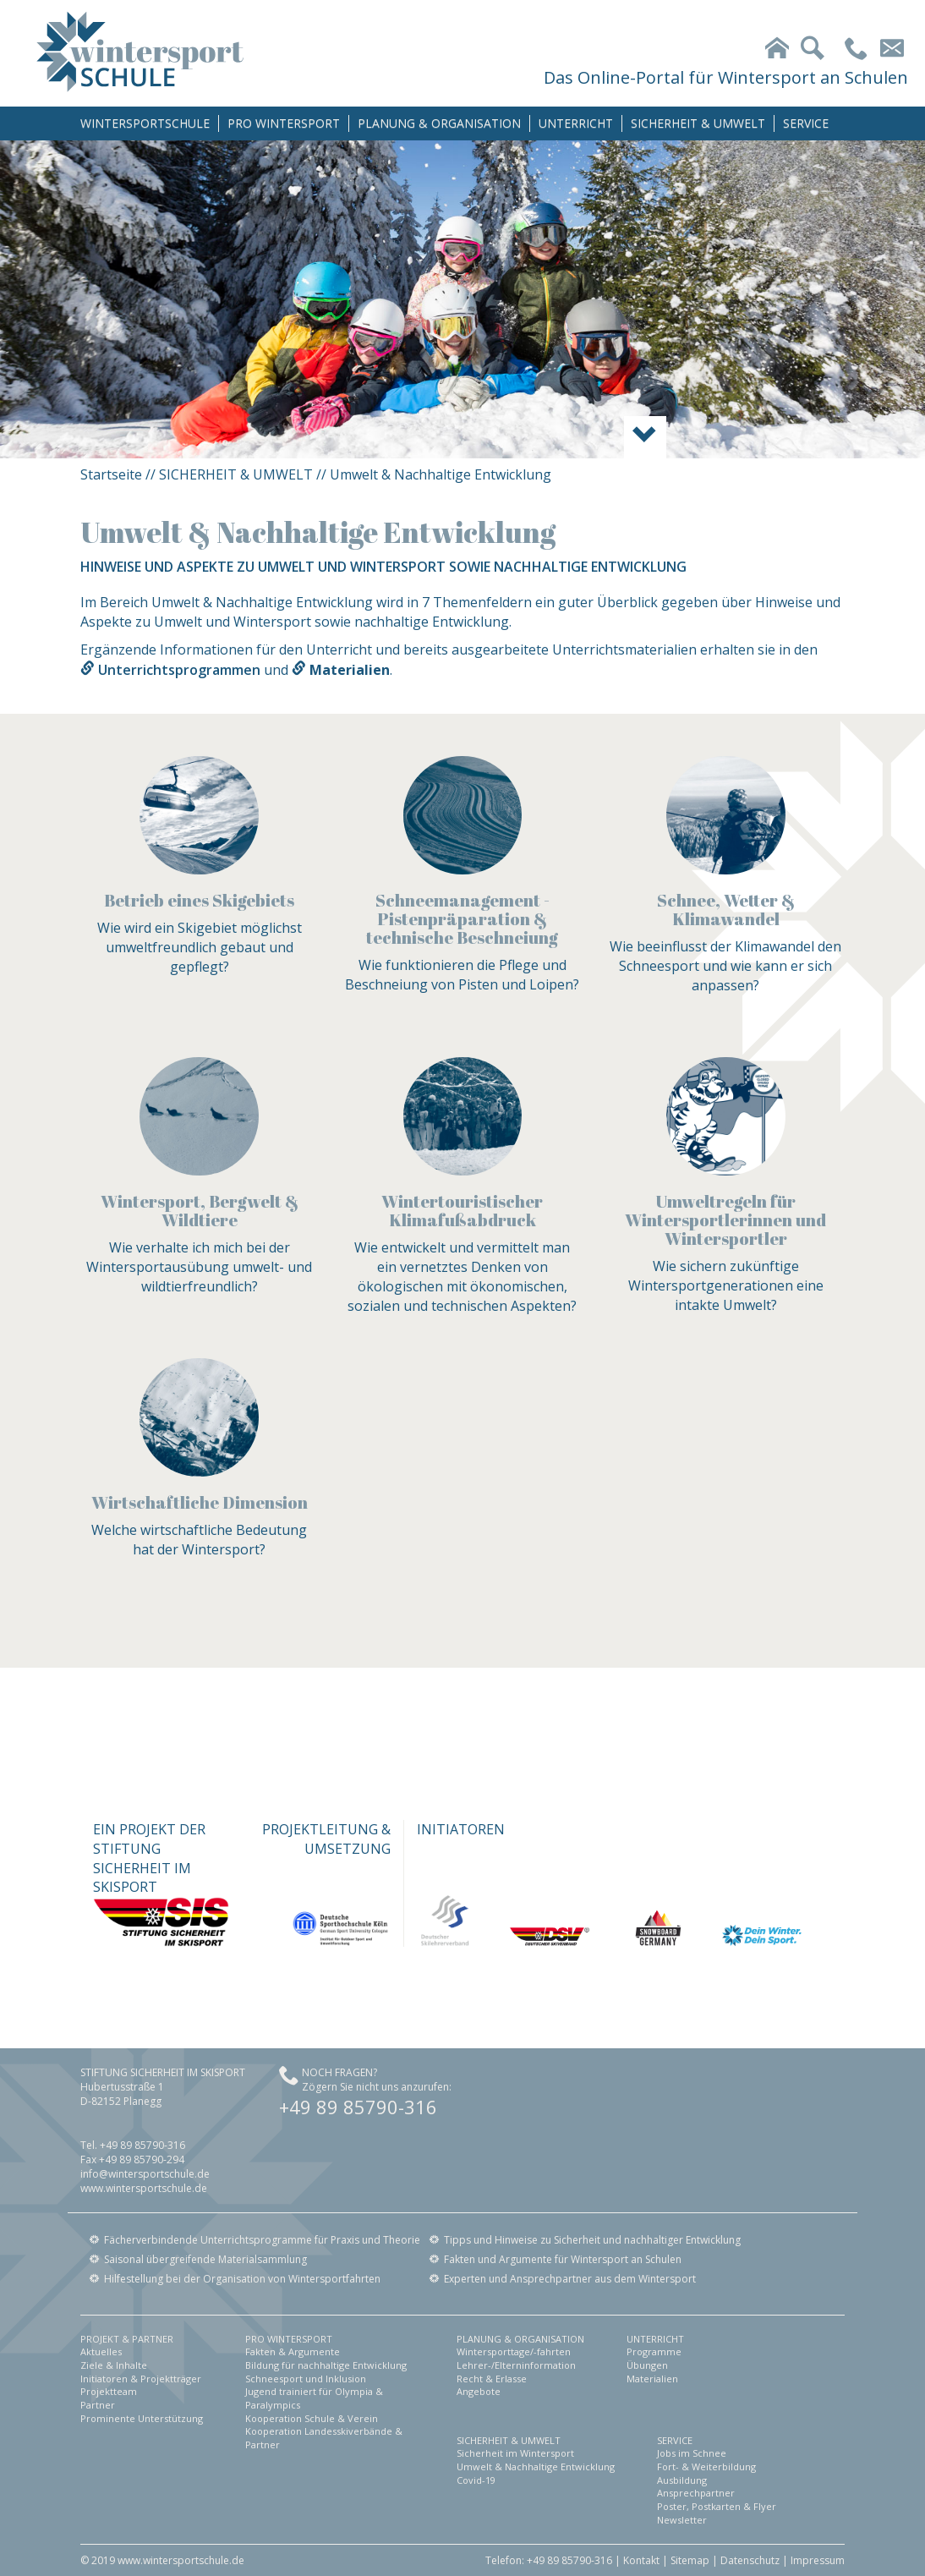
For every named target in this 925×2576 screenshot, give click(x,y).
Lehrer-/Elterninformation (516, 2365)
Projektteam (108, 2391)
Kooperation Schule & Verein (311, 2418)
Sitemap (689, 2560)
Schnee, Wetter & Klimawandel (726, 909)
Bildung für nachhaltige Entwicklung (326, 2365)
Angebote (479, 2391)
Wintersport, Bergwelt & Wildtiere (199, 1210)
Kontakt (641, 2560)
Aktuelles (101, 2351)
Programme (654, 2351)
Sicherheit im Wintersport (515, 2453)
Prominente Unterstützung (141, 2418)
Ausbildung (682, 2480)
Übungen (647, 2365)
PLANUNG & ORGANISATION (439, 123)
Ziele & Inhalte (113, 2365)
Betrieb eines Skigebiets (199, 900)
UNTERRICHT (576, 123)
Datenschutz (750, 2560)
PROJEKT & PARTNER (126, 2338)
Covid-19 (476, 2480)
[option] (462, 299)
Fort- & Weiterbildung (706, 2466)
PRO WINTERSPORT (283, 123)
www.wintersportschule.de (143, 2188)
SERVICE (806, 123)
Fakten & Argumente (292, 2351)
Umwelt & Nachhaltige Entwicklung (536, 2466)
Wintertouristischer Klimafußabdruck (462, 1210)
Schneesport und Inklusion (305, 2378)
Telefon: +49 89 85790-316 (548, 2560)
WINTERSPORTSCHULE (145, 123)
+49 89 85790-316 (358, 2106)
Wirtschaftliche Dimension (199, 1502)
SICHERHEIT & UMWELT (698, 123)
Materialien (652, 2378)
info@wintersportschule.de (145, 2174)
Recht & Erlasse (492, 2378)
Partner (97, 2404)
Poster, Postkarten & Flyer (716, 2506)
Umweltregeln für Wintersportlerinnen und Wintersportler (725, 1220)
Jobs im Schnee (691, 2453)
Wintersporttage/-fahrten (514, 2351)
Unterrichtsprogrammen (179, 669)
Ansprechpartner (696, 2492)
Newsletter (682, 2519)
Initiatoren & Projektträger (140, 2378)
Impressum (818, 2560)
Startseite (111, 474)
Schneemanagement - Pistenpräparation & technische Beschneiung (462, 919)
